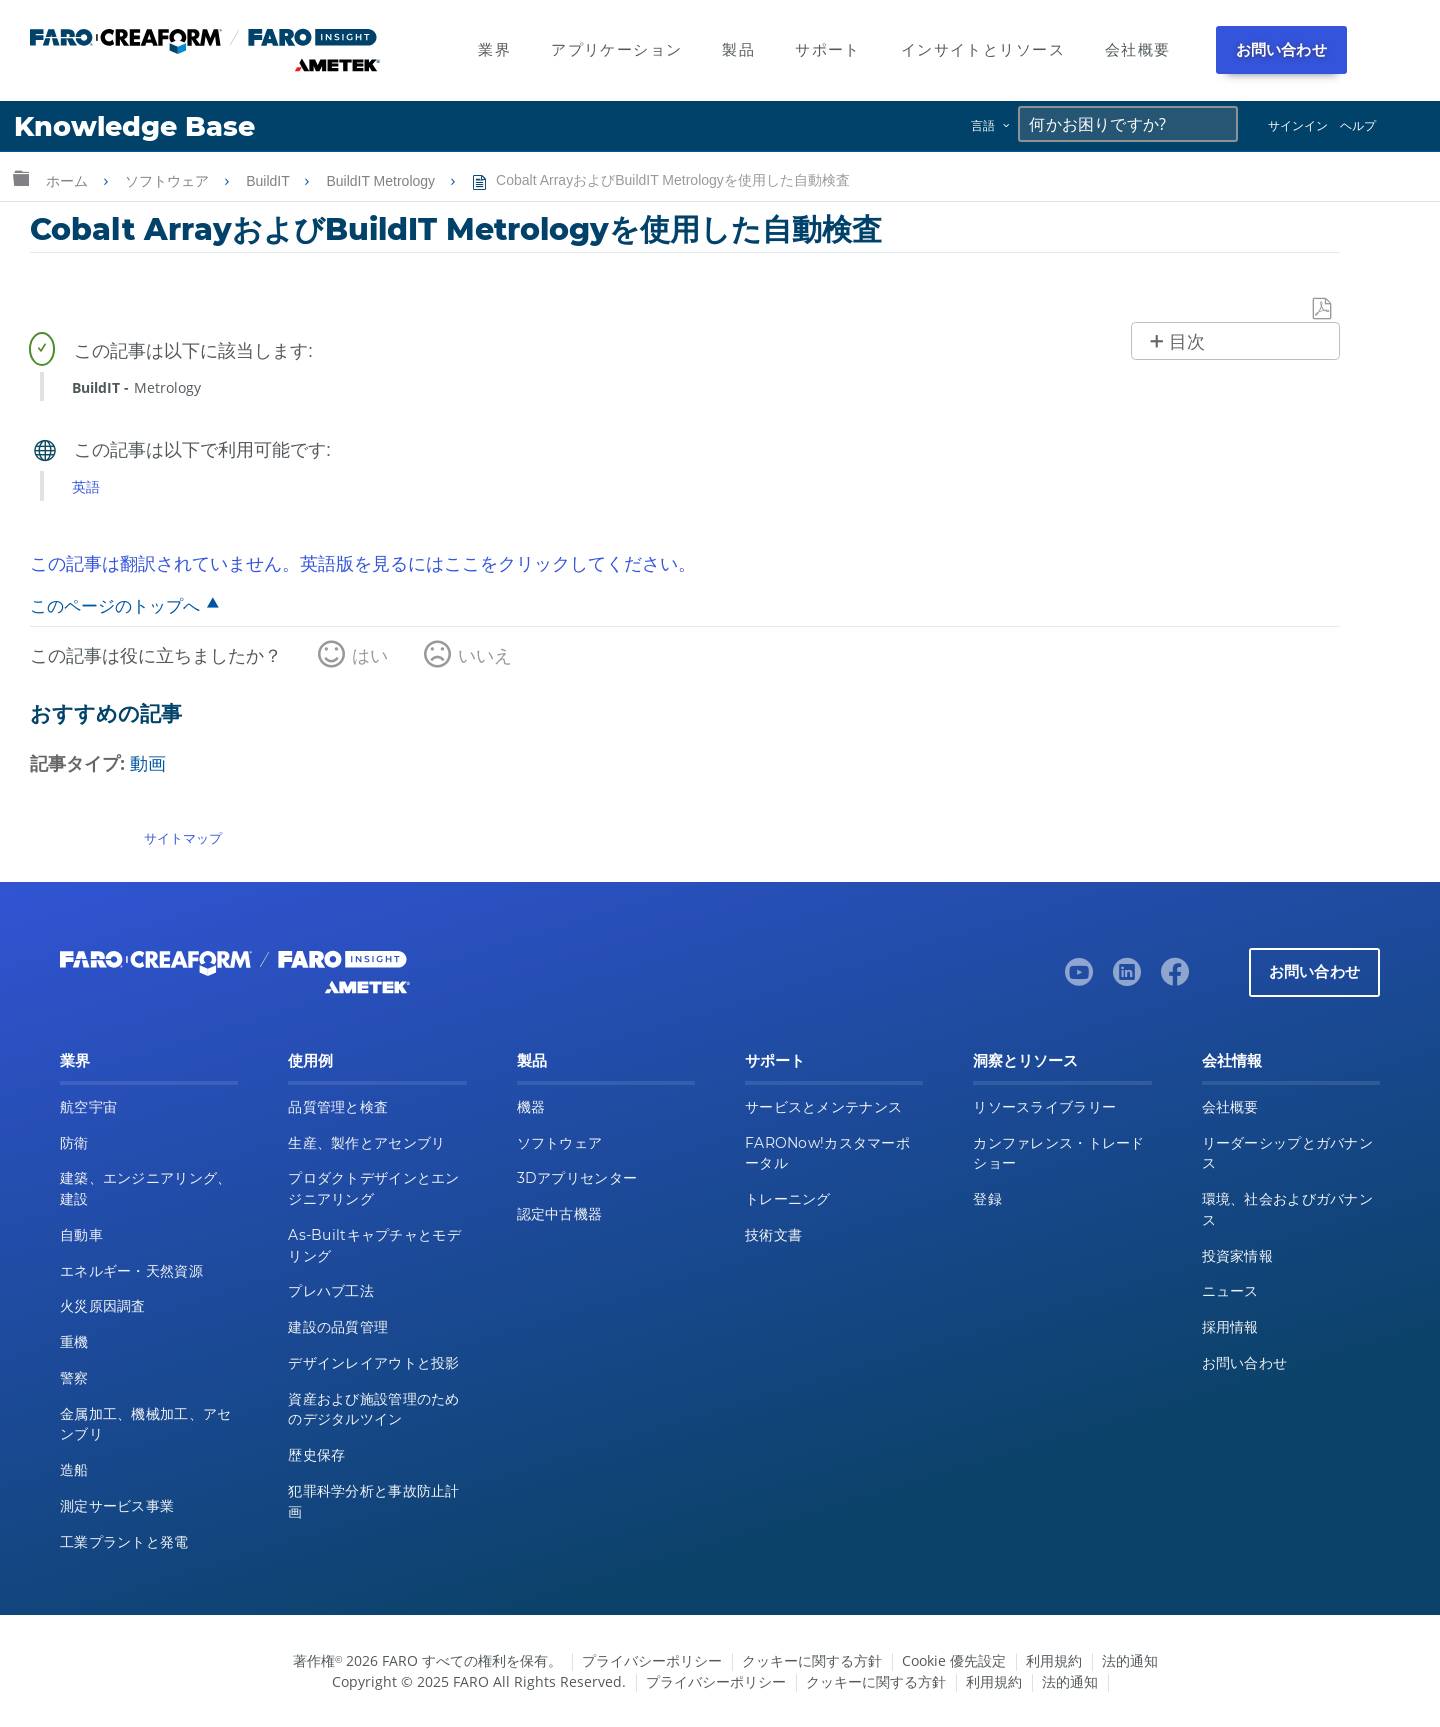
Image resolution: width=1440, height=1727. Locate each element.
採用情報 (1230, 1327)
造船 (74, 1470)
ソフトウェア (169, 181)
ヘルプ (1358, 125)
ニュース (1230, 1291)
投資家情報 (1237, 1256)
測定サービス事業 (117, 1506)
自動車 (81, 1235)
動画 (148, 763)
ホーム (69, 181)
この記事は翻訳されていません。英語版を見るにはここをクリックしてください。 (363, 563)
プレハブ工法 (331, 1291)
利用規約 (1054, 1660)
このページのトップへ (115, 605)
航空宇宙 (88, 1107)
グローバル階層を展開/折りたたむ (21, 177)
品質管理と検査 (338, 1107)
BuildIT (269, 181)
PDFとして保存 (1323, 309)
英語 (86, 486)
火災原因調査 (103, 1306)
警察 (74, 1378)
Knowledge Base (134, 126)
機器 (531, 1107)
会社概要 (1230, 1107)
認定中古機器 (560, 1214)
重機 (74, 1342)
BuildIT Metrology (382, 181)
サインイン (1298, 125)
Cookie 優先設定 (954, 1660)
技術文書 (773, 1235)
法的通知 (1130, 1660)
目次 (1187, 342)
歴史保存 (316, 1455)
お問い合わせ (1281, 49)
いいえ (485, 655)
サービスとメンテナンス (823, 1107)
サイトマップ (183, 838)
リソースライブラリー (1044, 1107)
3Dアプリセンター (577, 1178)
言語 (983, 125)
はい (370, 655)
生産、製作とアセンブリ (366, 1143)
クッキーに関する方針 (812, 1660)
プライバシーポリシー (652, 1660)
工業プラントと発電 (124, 1542)
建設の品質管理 (338, 1327)
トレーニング (788, 1199)
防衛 (74, 1143)
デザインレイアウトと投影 (373, 1363)
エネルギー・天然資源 (131, 1271)
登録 (987, 1199)
